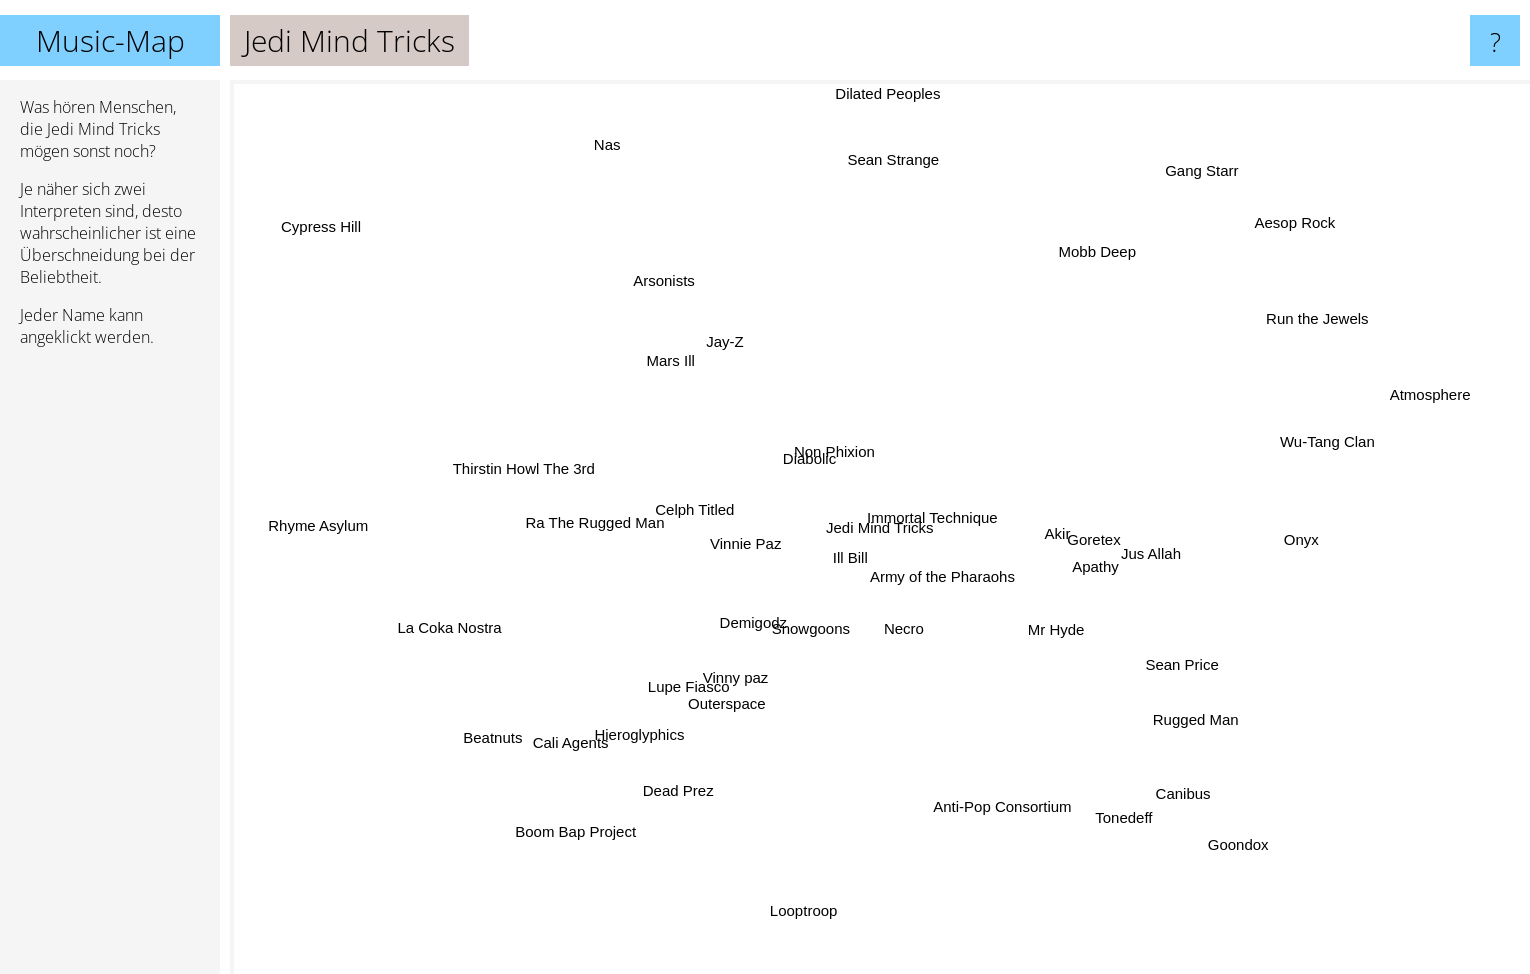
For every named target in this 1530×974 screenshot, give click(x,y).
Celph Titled (693, 495)
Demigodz (740, 627)
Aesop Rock (1302, 206)
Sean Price (1197, 664)
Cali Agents (576, 744)
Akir (1061, 535)
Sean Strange (905, 159)
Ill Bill (838, 556)
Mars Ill (662, 361)
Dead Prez (672, 804)
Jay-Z (713, 349)
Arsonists (669, 255)
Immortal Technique (934, 531)
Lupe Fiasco (698, 684)
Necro (906, 639)
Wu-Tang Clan (1359, 462)
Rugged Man (1205, 723)
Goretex (1105, 541)
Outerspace (732, 699)
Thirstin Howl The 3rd (521, 469)
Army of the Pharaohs (946, 570)
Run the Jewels (1296, 327)
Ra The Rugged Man (594, 514)
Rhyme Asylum (307, 521)
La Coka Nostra (443, 626)
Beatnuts (486, 754)
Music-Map (110, 40)
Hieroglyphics (641, 733)
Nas (578, 133)
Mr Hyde (1060, 635)
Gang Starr (1218, 154)
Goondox (1254, 849)
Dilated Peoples (887, 93)
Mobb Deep (1107, 227)
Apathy (1096, 559)
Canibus (1181, 783)
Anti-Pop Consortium (1011, 810)
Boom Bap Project (568, 841)
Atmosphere (1445, 403)
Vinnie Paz (734, 536)
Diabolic (807, 453)
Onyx (1290, 542)
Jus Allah (1166, 551)
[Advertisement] (110, 669)
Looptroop (808, 918)
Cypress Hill (307, 217)
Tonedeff (1110, 813)
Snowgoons (814, 620)
